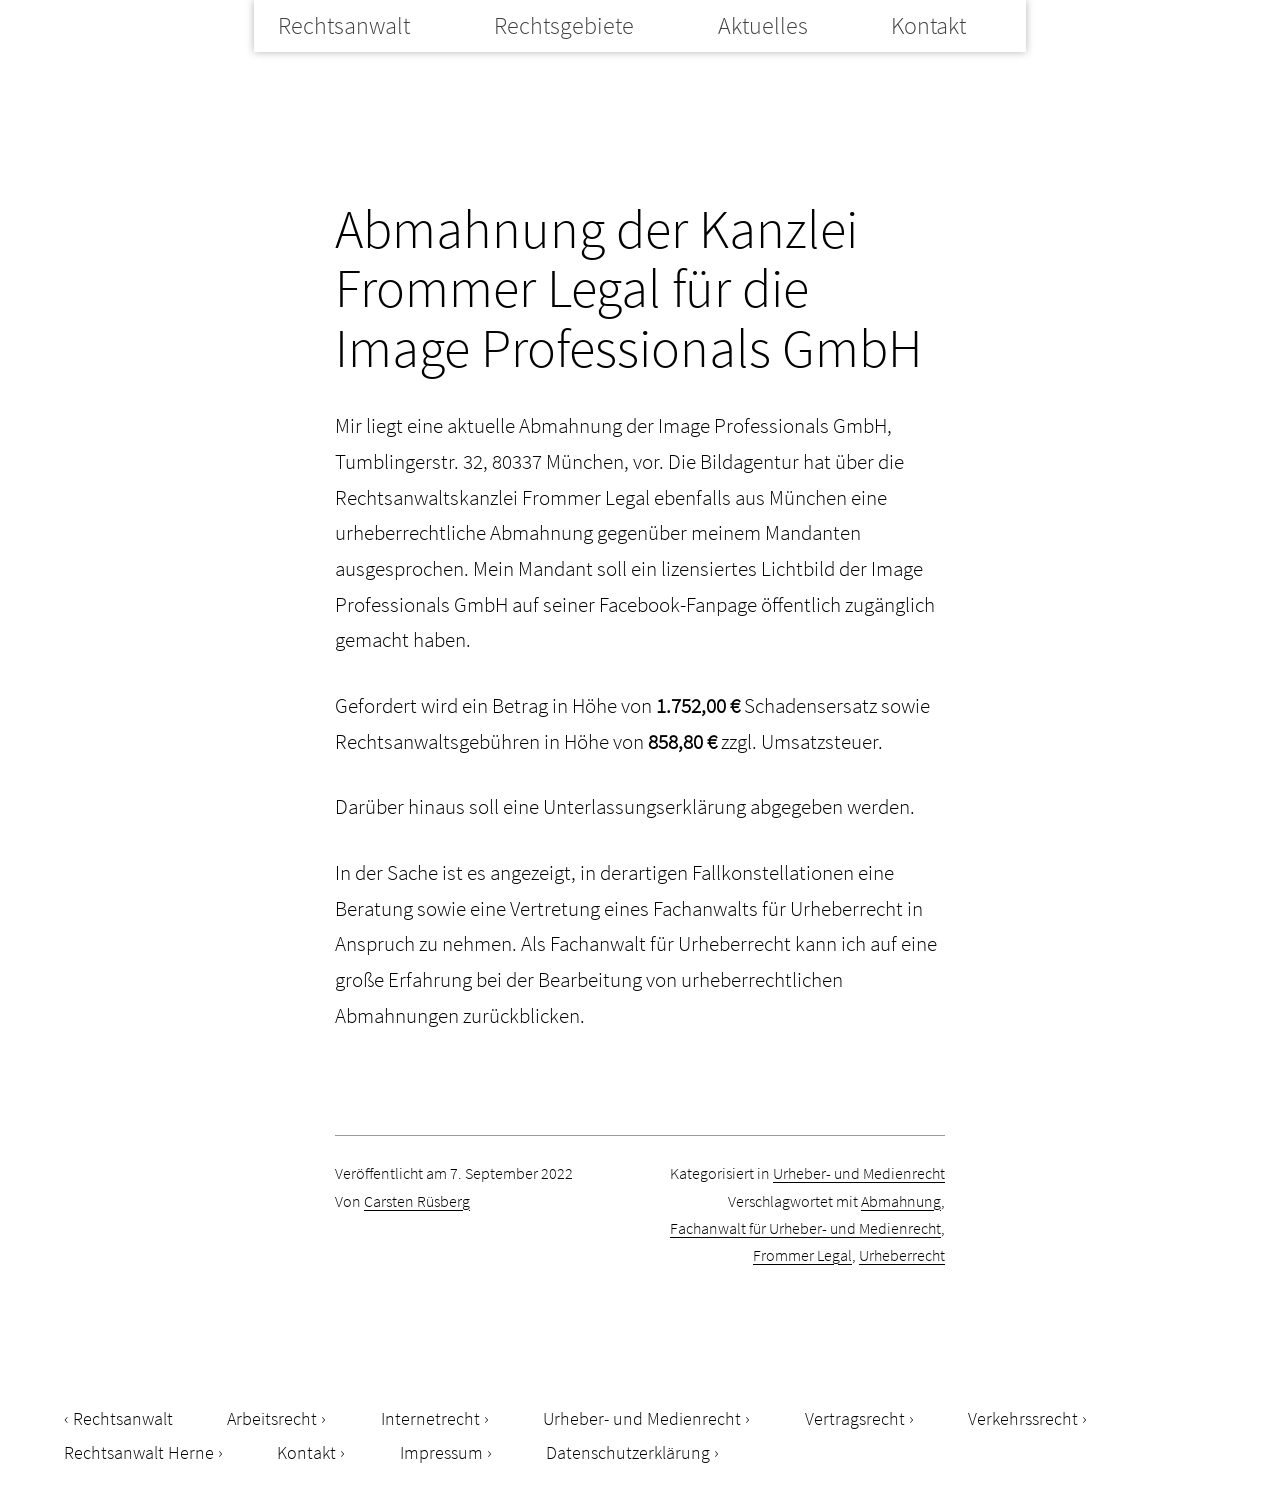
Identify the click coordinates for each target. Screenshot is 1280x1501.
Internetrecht (430, 1418)
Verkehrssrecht (1023, 1418)
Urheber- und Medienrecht (859, 1173)
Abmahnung (901, 1201)
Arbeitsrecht (272, 1418)
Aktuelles (763, 25)
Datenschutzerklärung (628, 1452)
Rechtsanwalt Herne (139, 1452)
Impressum (441, 1452)
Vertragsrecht (855, 1418)
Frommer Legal (802, 1255)
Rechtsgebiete (564, 25)
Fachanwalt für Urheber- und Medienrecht (805, 1228)
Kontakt (928, 25)
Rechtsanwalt (344, 25)
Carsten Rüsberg (417, 1201)
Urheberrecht (902, 1255)
